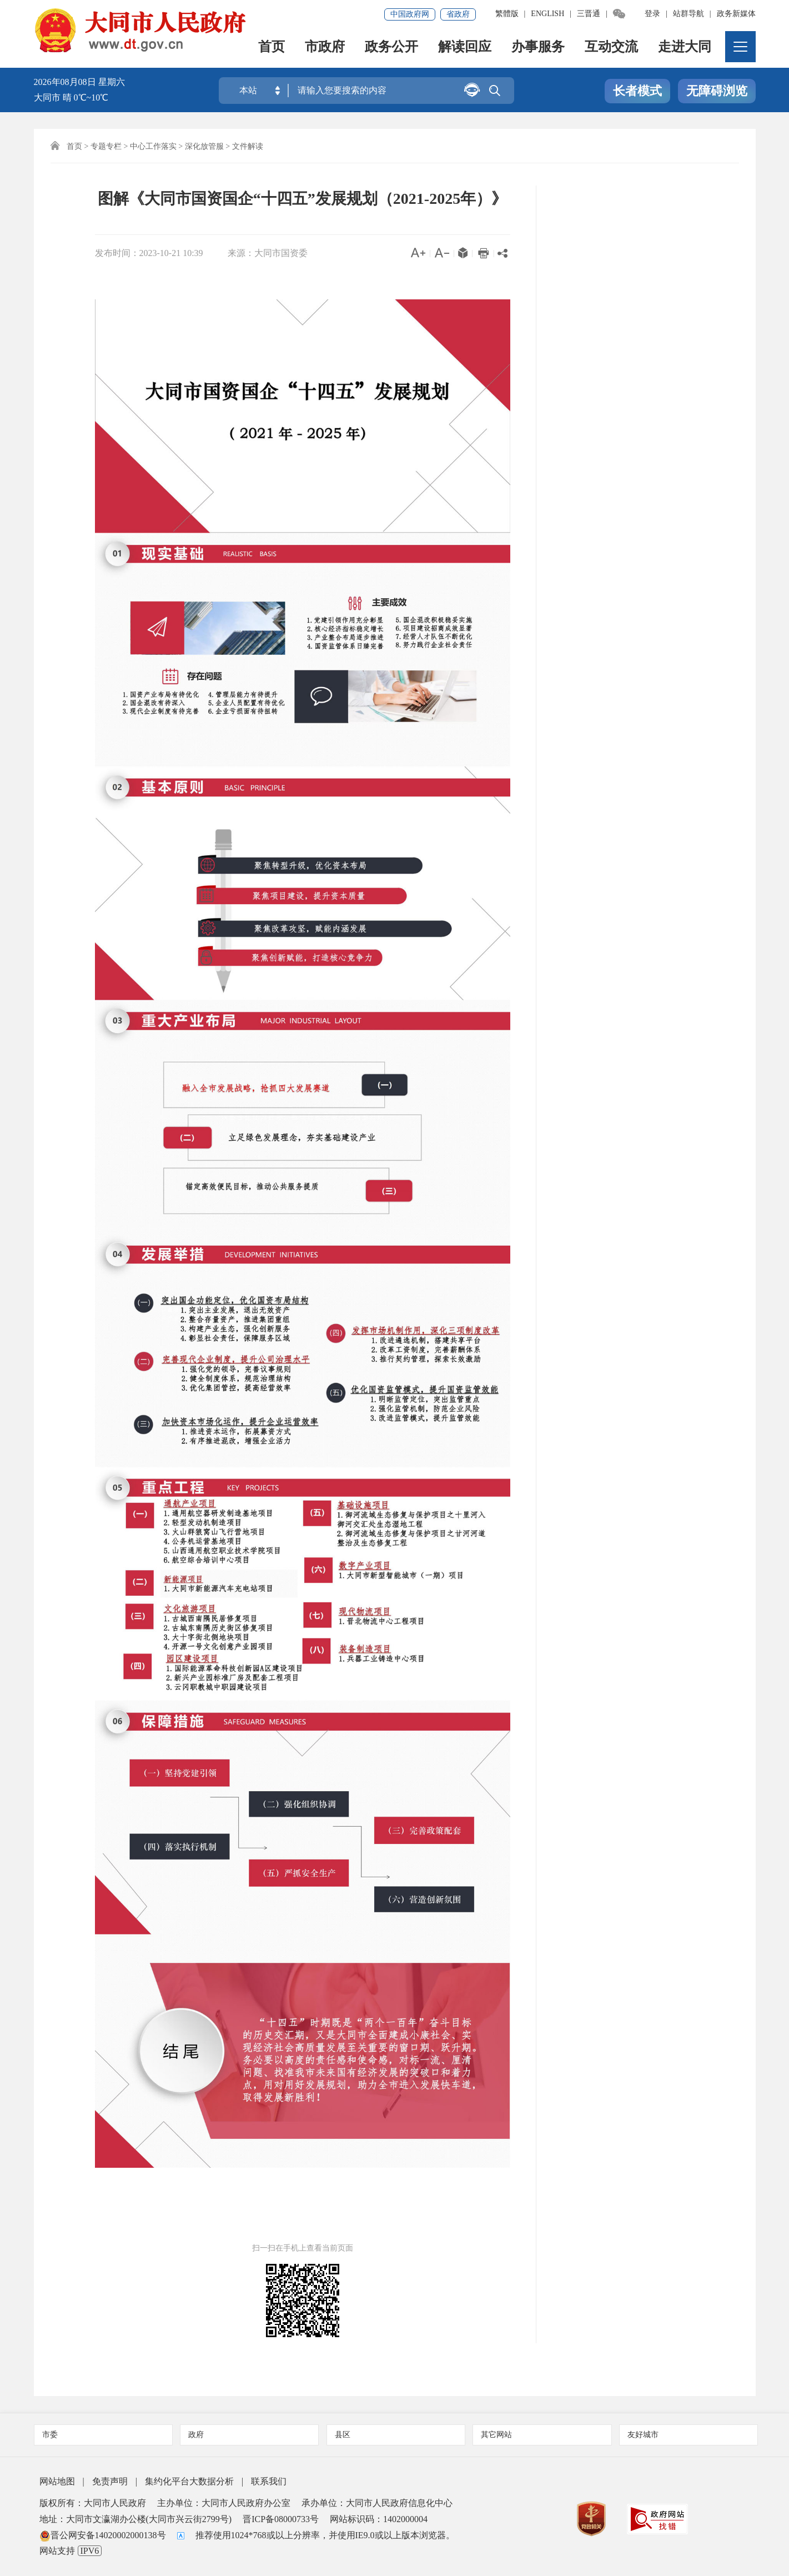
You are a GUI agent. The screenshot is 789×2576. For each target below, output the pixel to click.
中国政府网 (409, 14)
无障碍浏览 (716, 91)
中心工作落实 (153, 146)
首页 (271, 47)
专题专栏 (106, 146)
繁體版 (507, 13)
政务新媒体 (736, 13)
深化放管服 (204, 146)
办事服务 (538, 47)
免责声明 (110, 2481)
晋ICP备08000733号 (281, 2519)
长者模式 (637, 91)
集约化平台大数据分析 (189, 2481)
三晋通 (588, 13)
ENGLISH (547, 13)
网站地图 (57, 2481)
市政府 (325, 47)
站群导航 (688, 13)
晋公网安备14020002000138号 (102, 2535)
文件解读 (247, 146)
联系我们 (269, 2481)
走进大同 (684, 47)
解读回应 (464, 47)
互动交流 (611, 47)
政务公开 (391, 47)
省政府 (458, 14)
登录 (652, 13)
